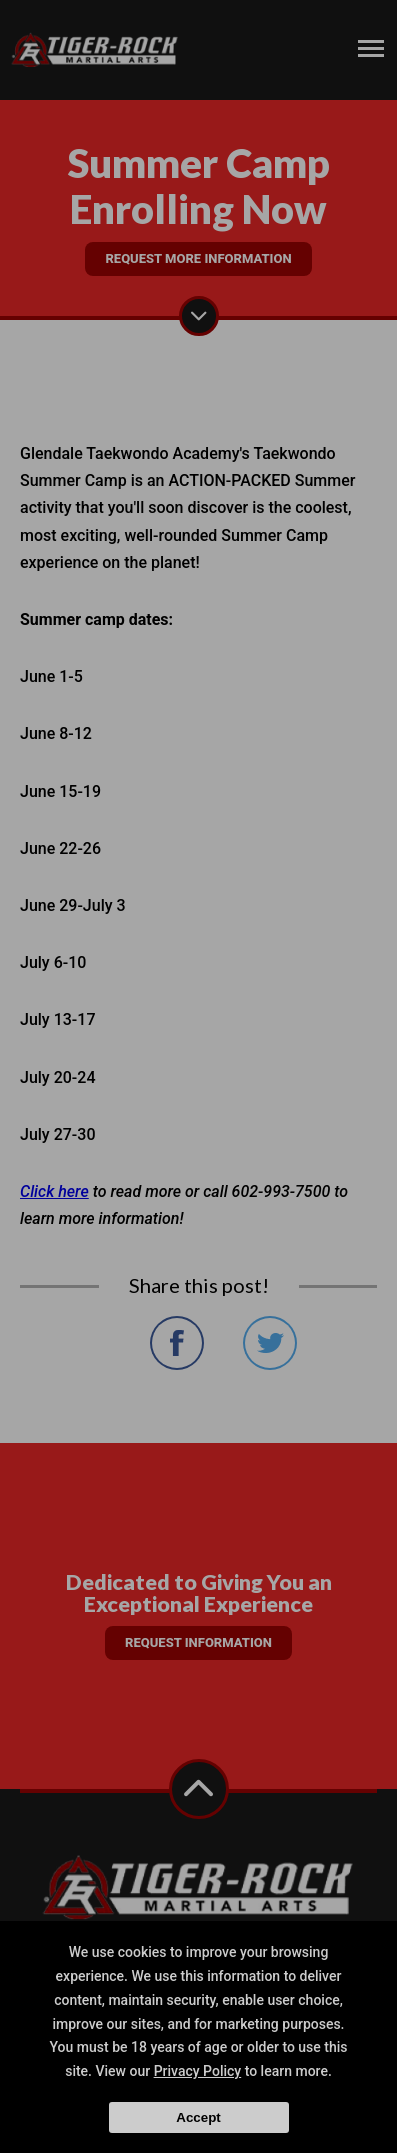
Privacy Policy (198, 2071)
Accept (198, 2117)
